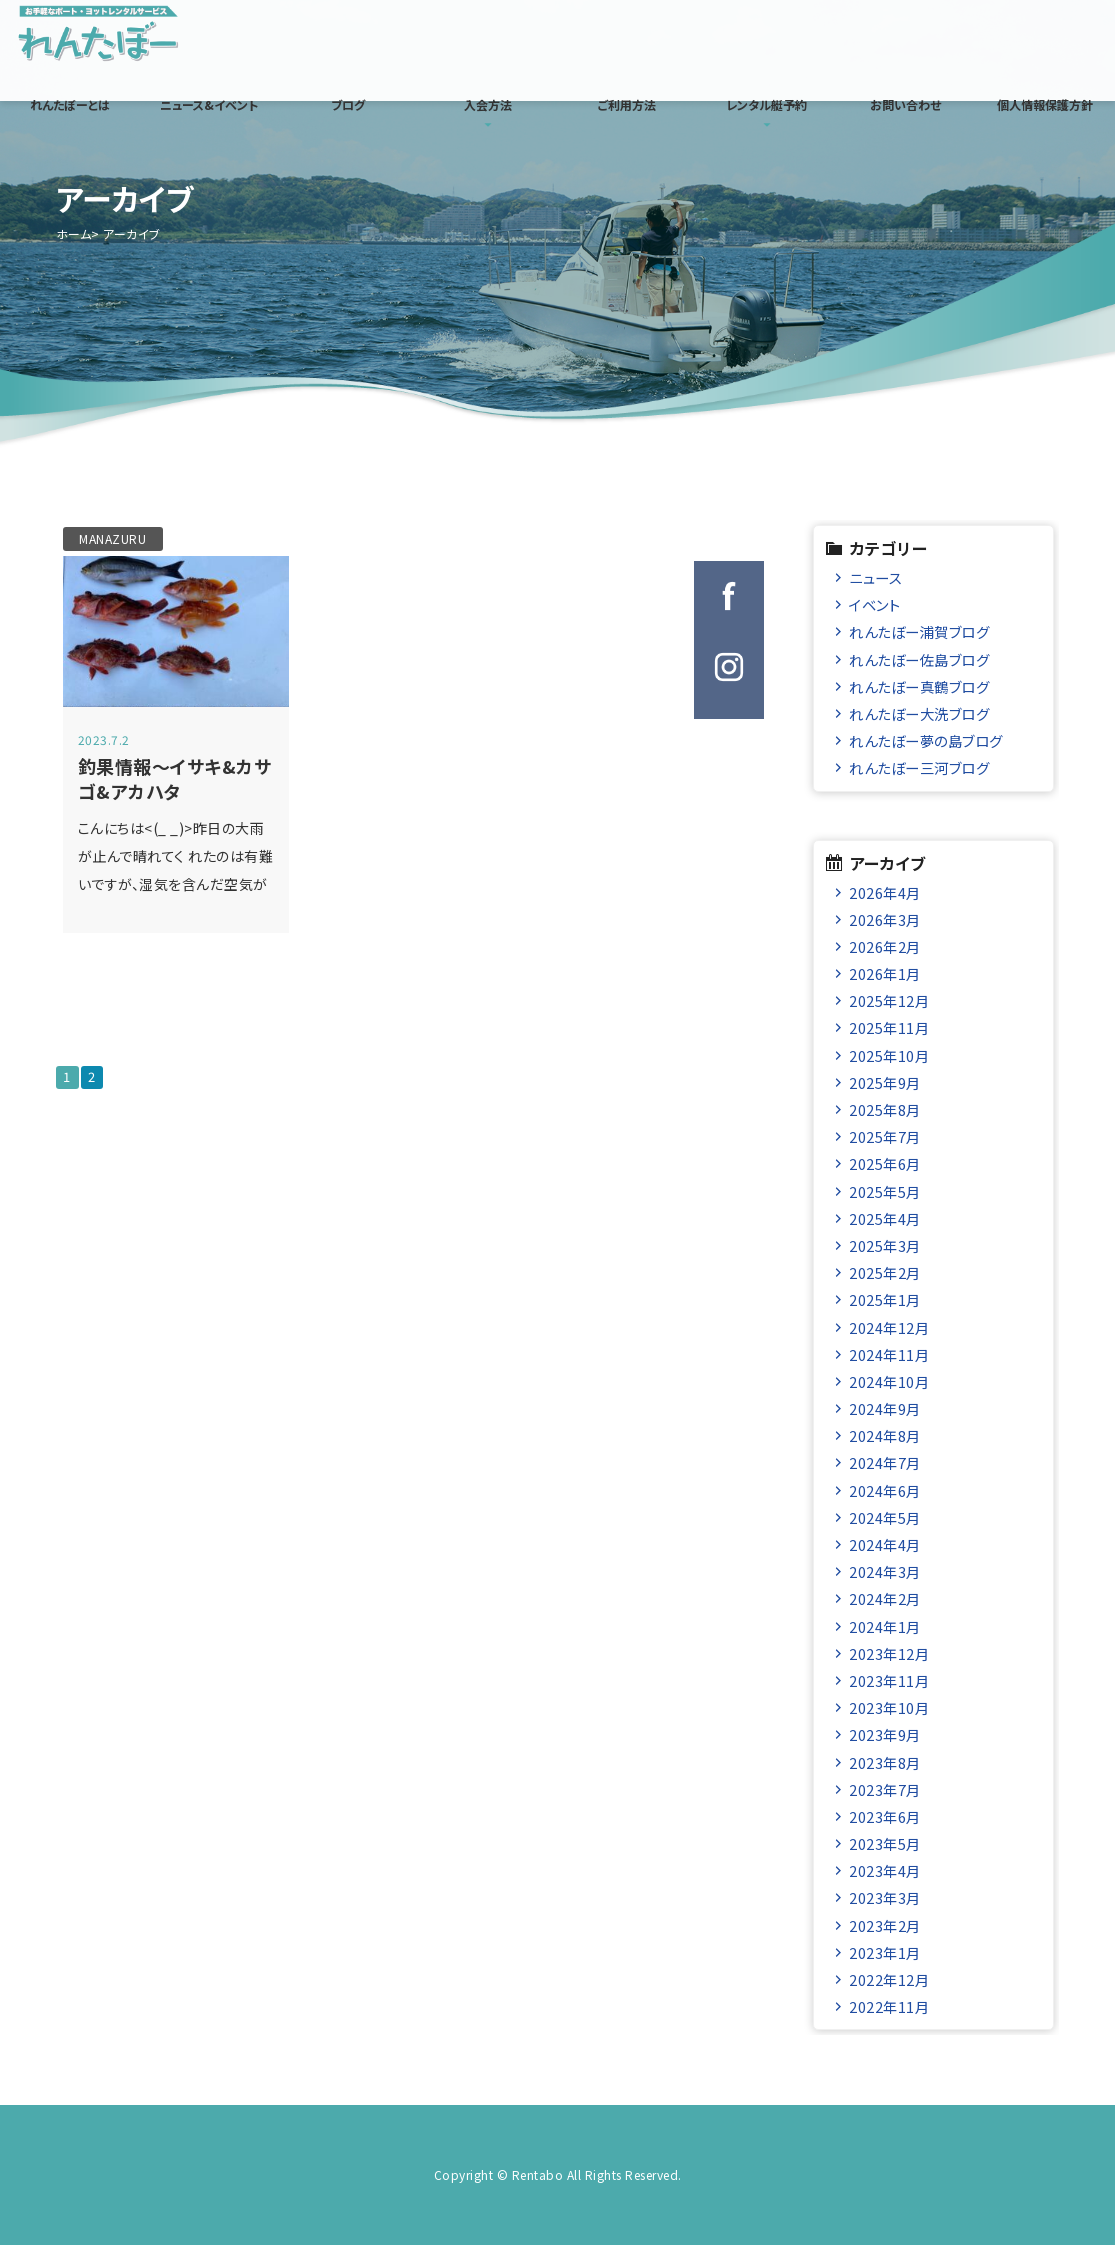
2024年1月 (885, 1626)
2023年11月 (889, 1680)
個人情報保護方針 (1045, 104)
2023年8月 (885, 1762)
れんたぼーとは (70, 104)
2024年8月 (885, 1435)
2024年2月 (885, 1598)
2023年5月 (885, 1843)
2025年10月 (889, 1055)
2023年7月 (885, 1789)
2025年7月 (885, 1136)
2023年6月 (885, 1816)
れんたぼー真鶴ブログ (919, 686)
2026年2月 (885, 946)
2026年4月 (885, 892)
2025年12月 (889, 1000)
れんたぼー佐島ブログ (919, 659)
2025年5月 (885, 1191)
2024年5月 (885, 1517)
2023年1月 (885, 1952)
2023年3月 (885, 1897)
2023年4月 (885, 1870)
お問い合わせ (905, 104)
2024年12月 (889, 1327)
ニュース (875, 577)
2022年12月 (889, 1979)
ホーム (74, 233)
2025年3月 (885, 1245)
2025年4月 (885, 1218)
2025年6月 (885, 1163)
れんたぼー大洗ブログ (919, 713)
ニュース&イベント (209, 104)
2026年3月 (885, 919)
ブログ (348, 104)
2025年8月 (885, 1109)
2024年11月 (889, 1354)
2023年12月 (889, 1653)
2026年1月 (885, 973)
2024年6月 (885, 1490)
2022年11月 (889, 2006)
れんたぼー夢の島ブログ (926, 740)
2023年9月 (885, 1734)
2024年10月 (889, 1381)
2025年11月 (889, 1027)
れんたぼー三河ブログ (919, 767)
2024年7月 (885, 1462)
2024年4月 (885, 1544)
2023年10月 (889, 1707)
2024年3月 (885, 1571)
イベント (874, 604)
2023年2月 (885, 1925)
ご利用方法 (627, 104)
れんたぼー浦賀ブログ (919, 631)
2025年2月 (885, 1272)
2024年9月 (885, 1408)
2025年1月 (885, 1299)
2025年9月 (885, 1082)
